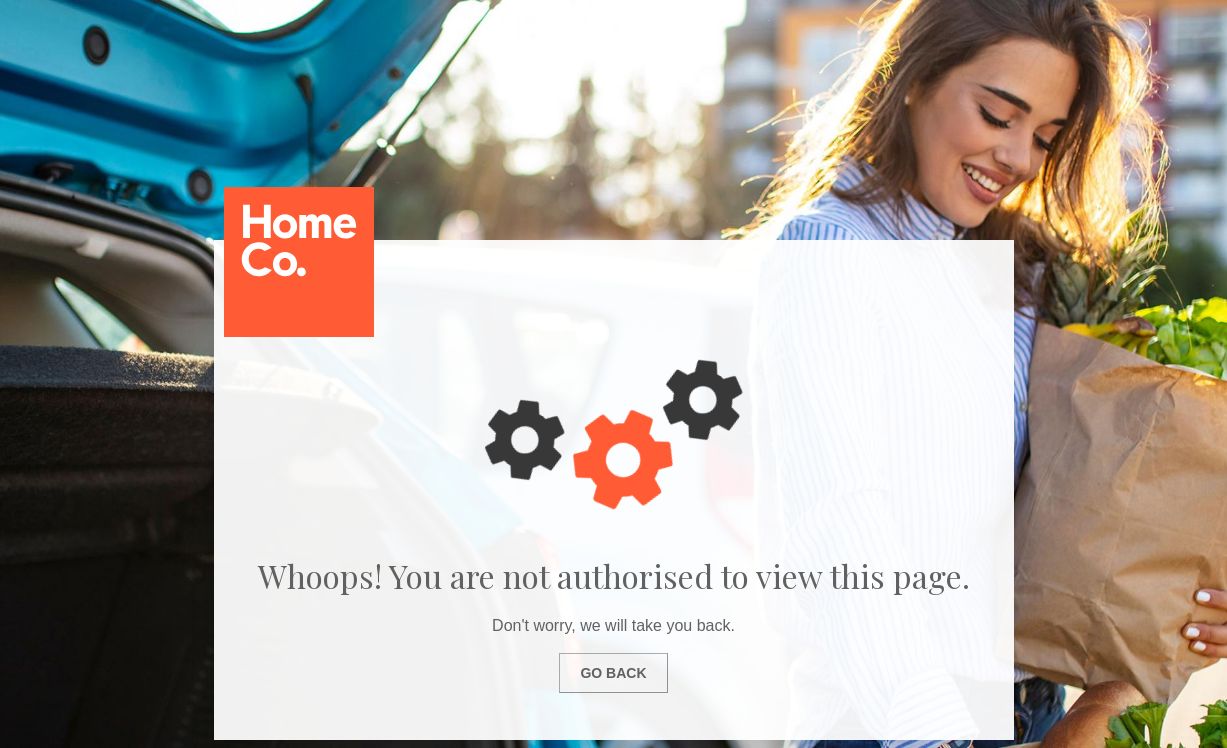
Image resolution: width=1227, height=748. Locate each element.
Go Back (613, 673)
